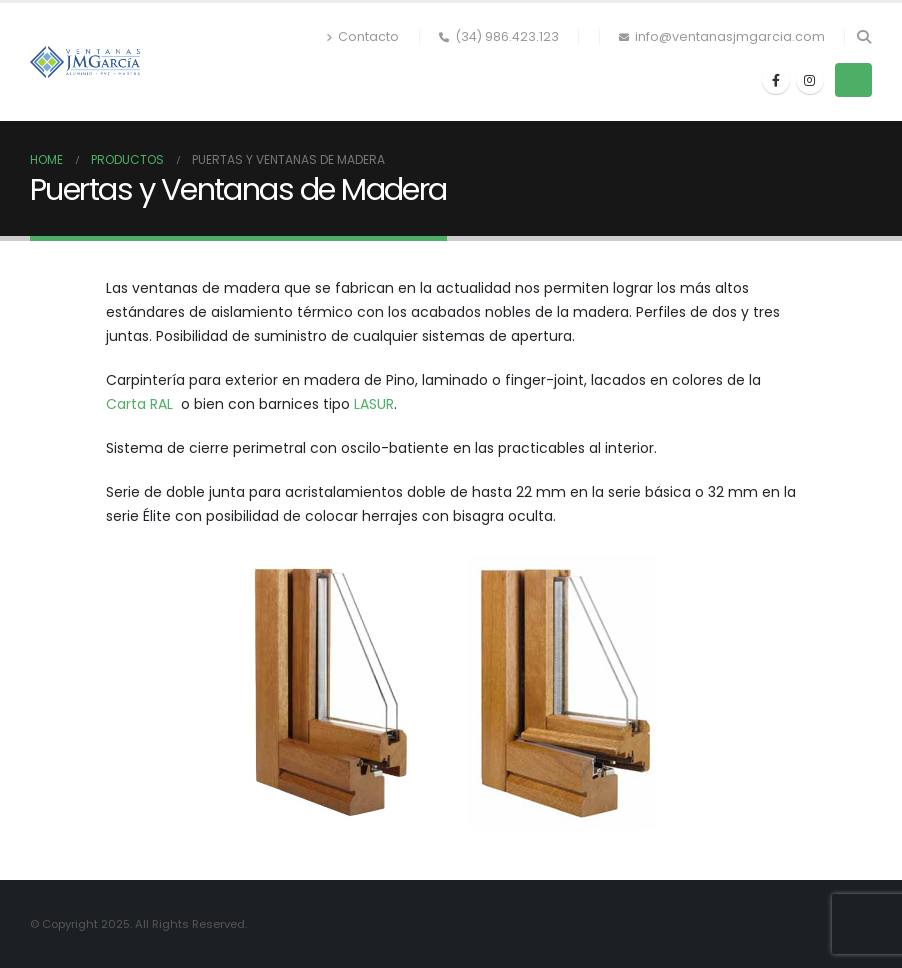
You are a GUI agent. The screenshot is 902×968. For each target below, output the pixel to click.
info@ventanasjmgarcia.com (722, 36)
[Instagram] (810, 80)
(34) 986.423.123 (499, 36)
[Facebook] (776, 80)
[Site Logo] (85, 62)
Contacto (362, 36)
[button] (863, 37)
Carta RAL (139, 404)
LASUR (374, 404)
